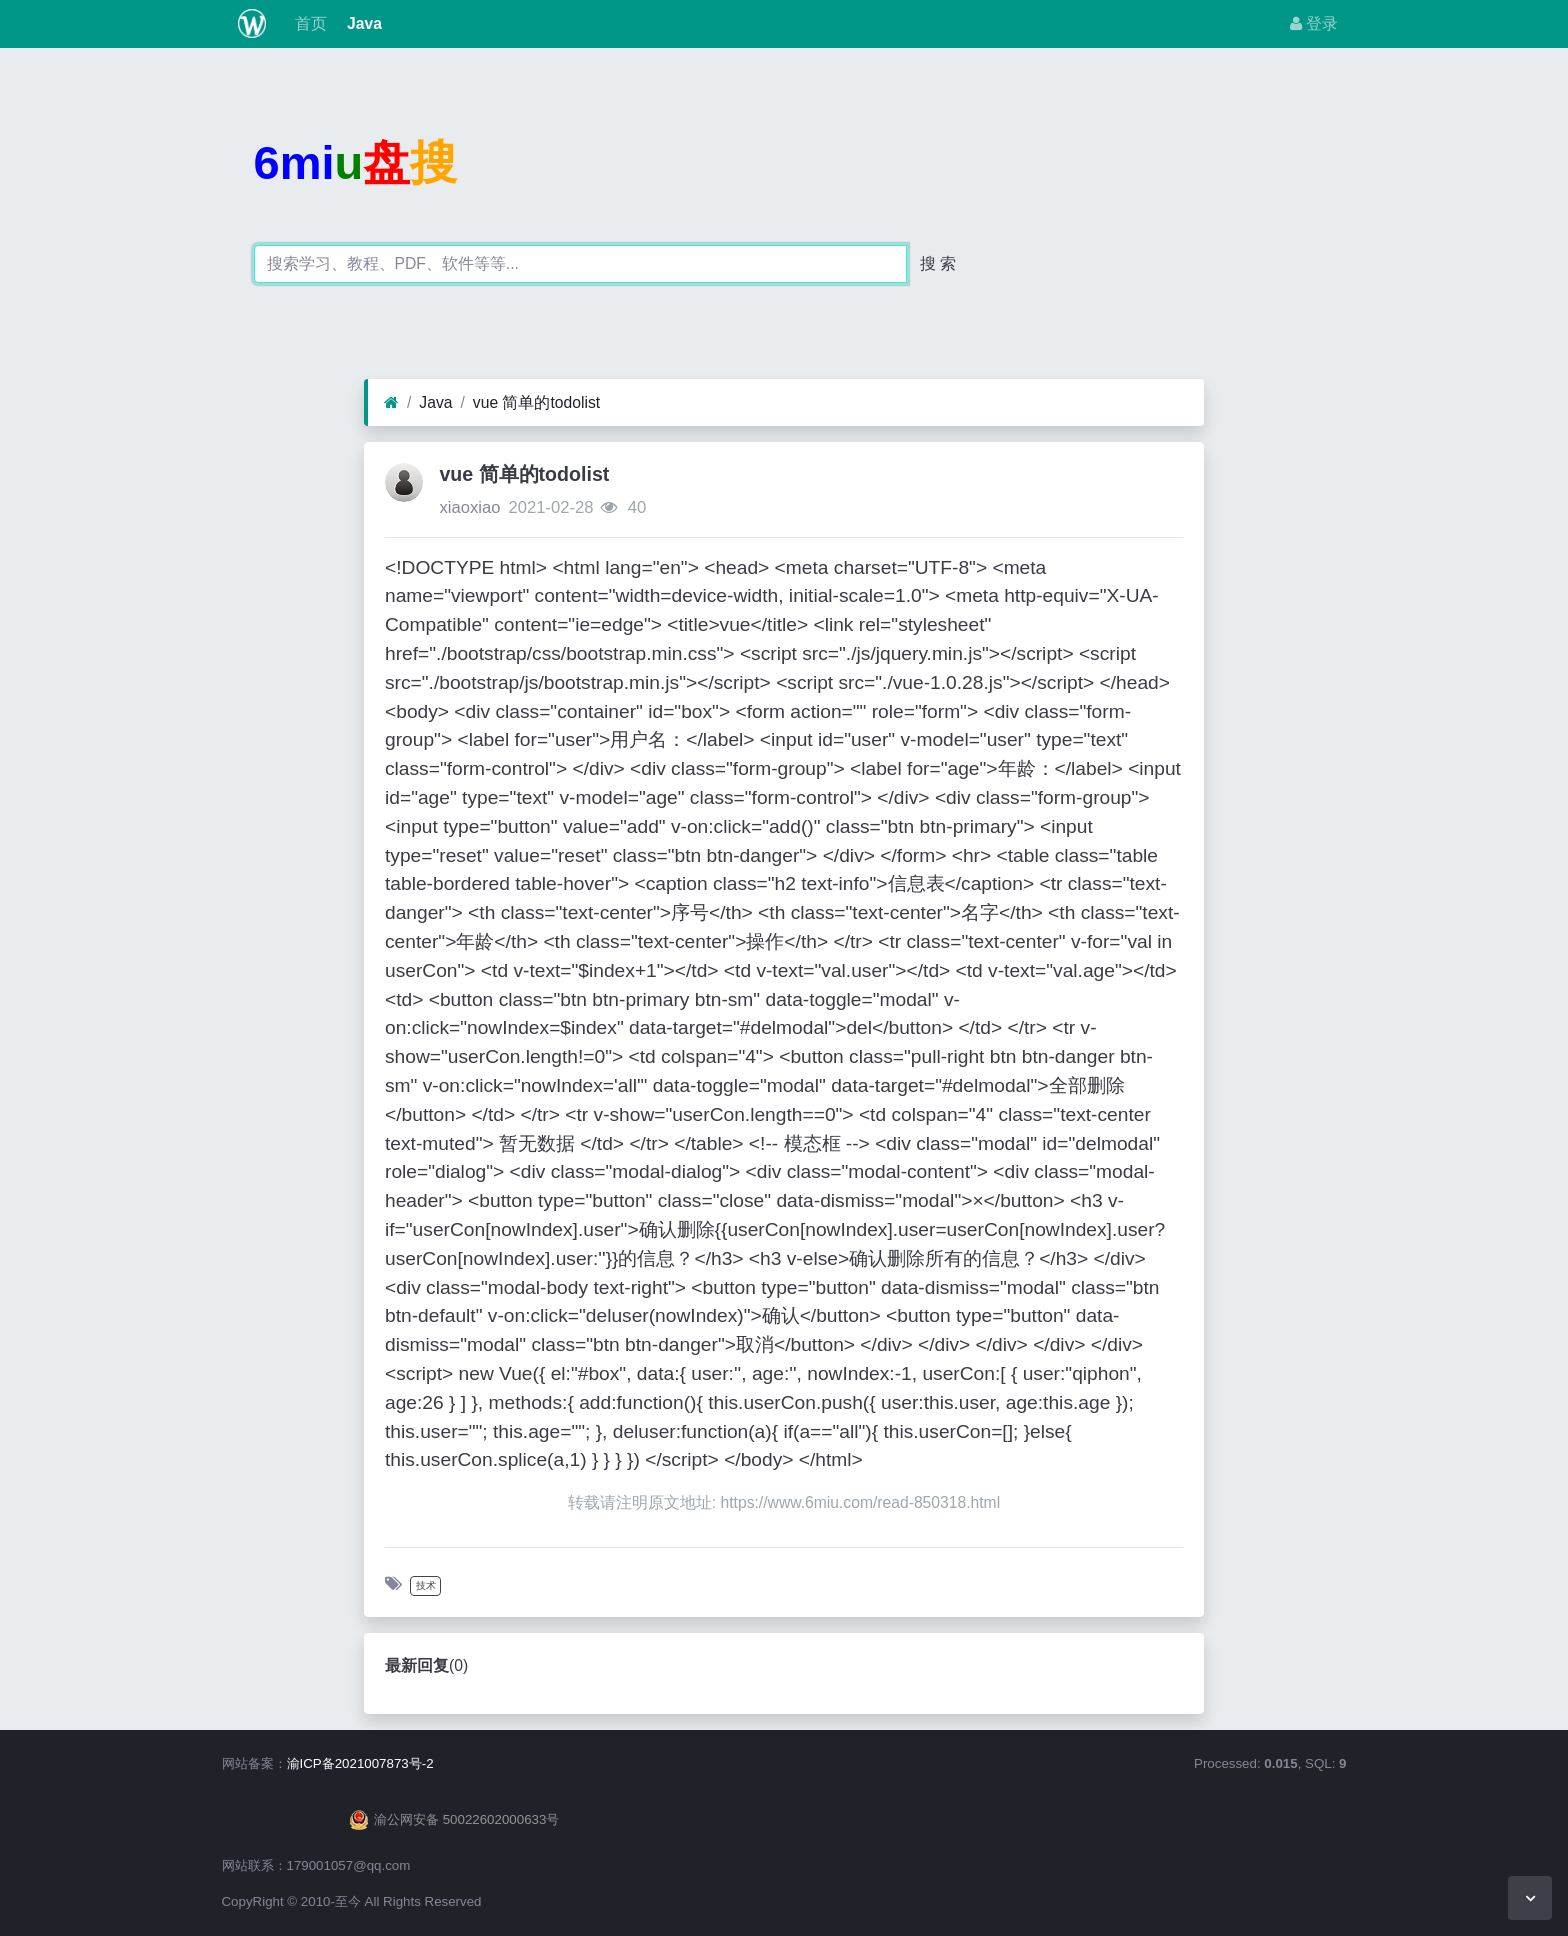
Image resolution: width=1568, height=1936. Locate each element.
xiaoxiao (469, 507)
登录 (1314, 23)
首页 (308, 23)
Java (362, 23)
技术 (426, 1585)
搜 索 (938, 263)
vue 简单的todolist (536, 402)
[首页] (391, 403)
